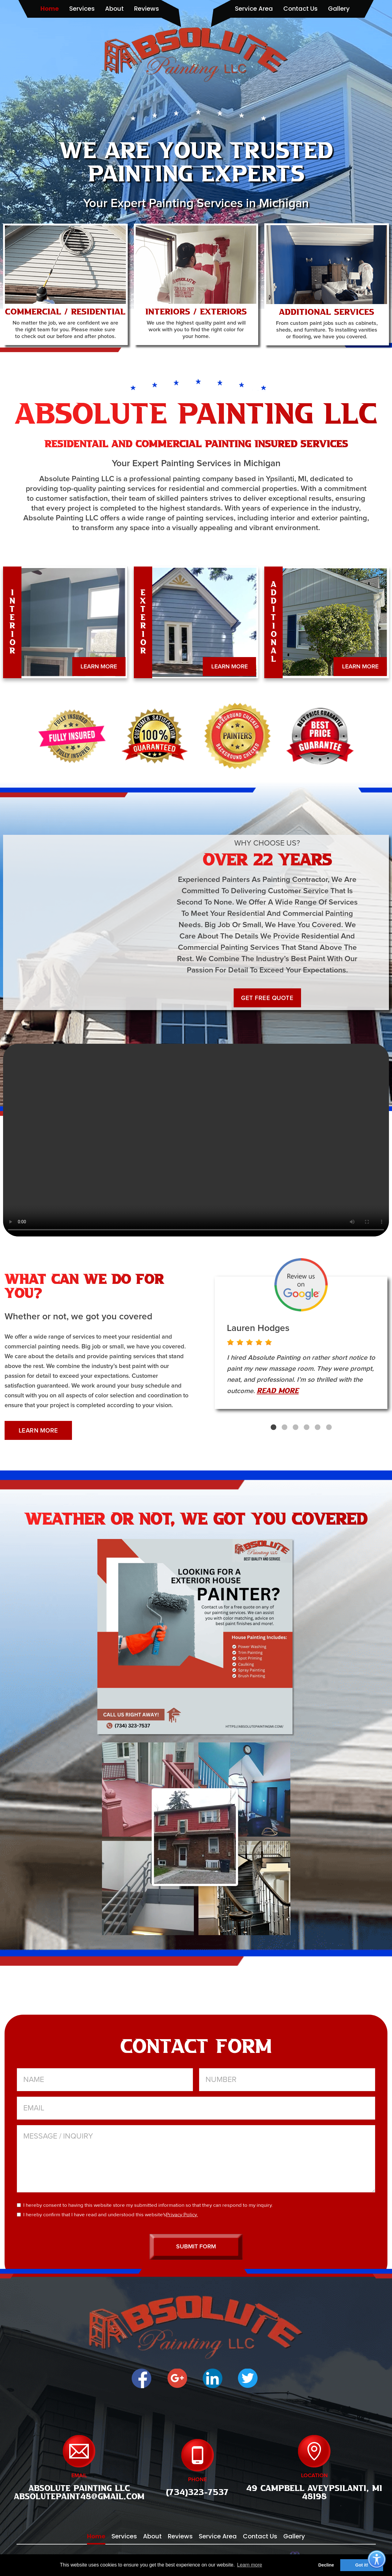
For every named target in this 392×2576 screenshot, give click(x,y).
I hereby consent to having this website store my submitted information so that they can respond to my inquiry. (145, 2205)
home (49, 8)
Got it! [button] (361, 2565)
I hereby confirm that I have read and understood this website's (107, 2214)
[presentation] (328, 2210)
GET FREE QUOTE (267, 998)
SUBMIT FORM (196, 2248)
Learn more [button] (249, 2564)
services (82, 8)
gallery (339, 8)
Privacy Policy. (182, 2214)
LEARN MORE (98, 667)
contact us (300, 8)
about (114, 8)
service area (254, 8)
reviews (146, 8)
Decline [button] (326, 2565)
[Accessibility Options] (377, 2560)
